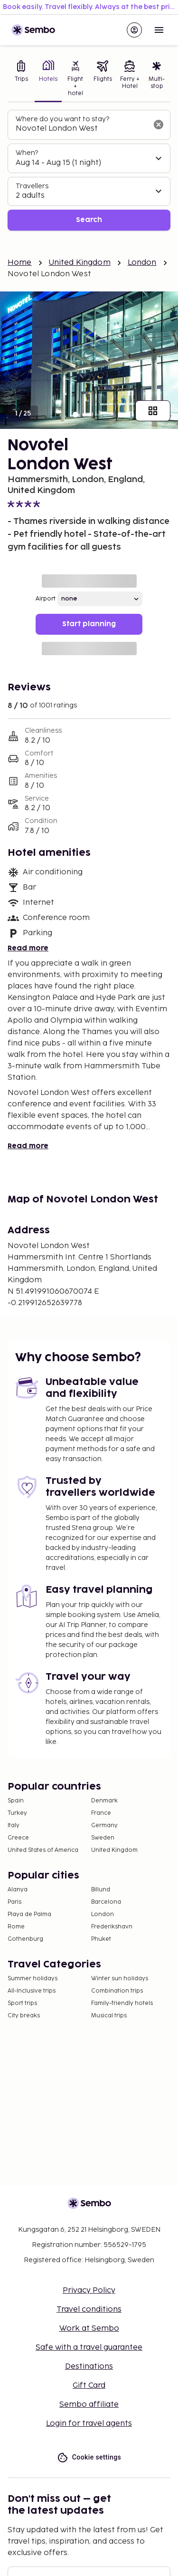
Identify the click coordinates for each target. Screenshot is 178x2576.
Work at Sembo (89, 2328)
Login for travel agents (89, 2423)
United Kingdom (80, 262)
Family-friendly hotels (122, 2003)
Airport (46, 598)
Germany (104, 1825)
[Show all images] (152, 410)
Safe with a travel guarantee (89, 2347)
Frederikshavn (111, 1926)
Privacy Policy (89, 2290)
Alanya (18, 1889)
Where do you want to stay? (62, 119)
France (101, 1813)
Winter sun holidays (119, 1978)
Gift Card (89, 2385)
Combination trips (117, 1991)
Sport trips (22, 2003)
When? (27, 153)
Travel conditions (89, 2309)
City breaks (24, 2015)
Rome (16, 1926)
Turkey (17, 1813)
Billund (100, 1889)
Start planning (89, 624)
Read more (28, 948)
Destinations (89, 2366)
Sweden (102, 1837)
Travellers (32, 186)
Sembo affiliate (89, 2404)
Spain (16, 1800)
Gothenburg (25, 1939)
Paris (14, 1902)
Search (89, 220)
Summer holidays (32, 1978)
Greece (18, 1837)
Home (20, 262)
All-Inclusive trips (32, 1991)
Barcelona (106, 1902)
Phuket (101, 1939)
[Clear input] (158, 124)
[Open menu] (159, 30)
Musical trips (109, 2015)
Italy (13, 1825)
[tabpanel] (89, 170)
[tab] (21, 79)
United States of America (43, 1850)
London (142, 262)
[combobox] (81, 129)
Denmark (104, 1800)
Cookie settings (89, 2457)
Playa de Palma (29, 1914)
